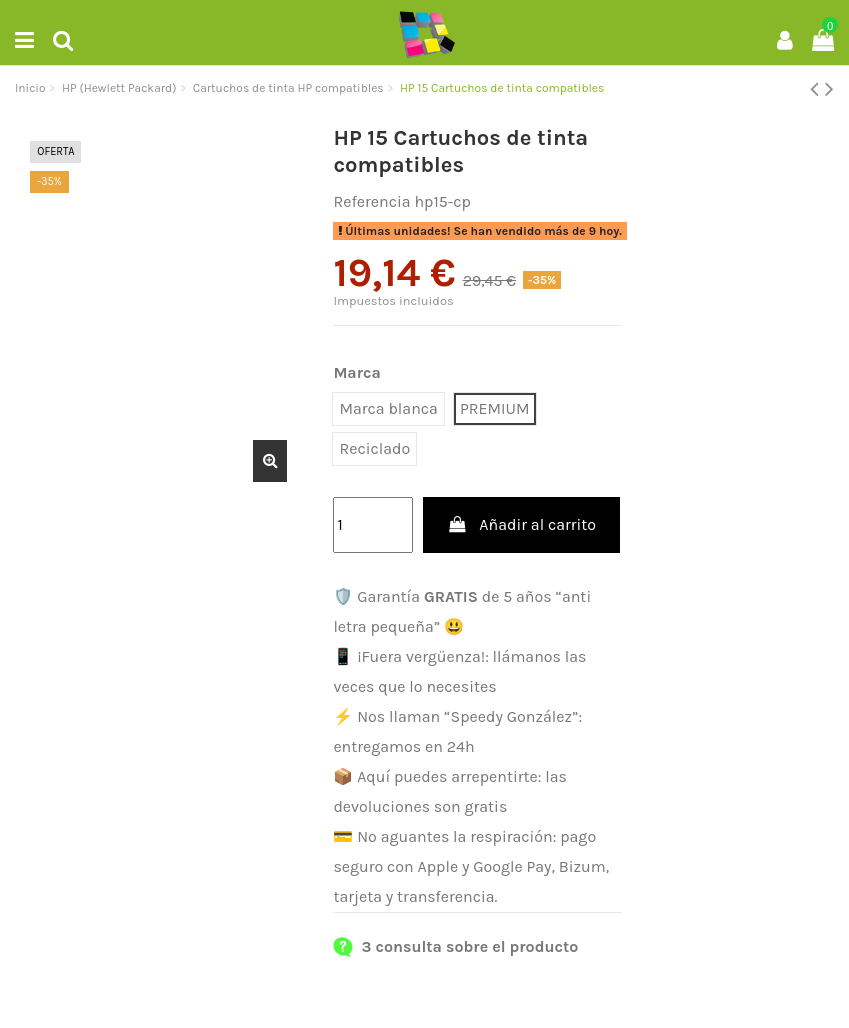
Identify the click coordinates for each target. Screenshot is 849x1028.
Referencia (371, 201)
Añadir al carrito (521, 524)
